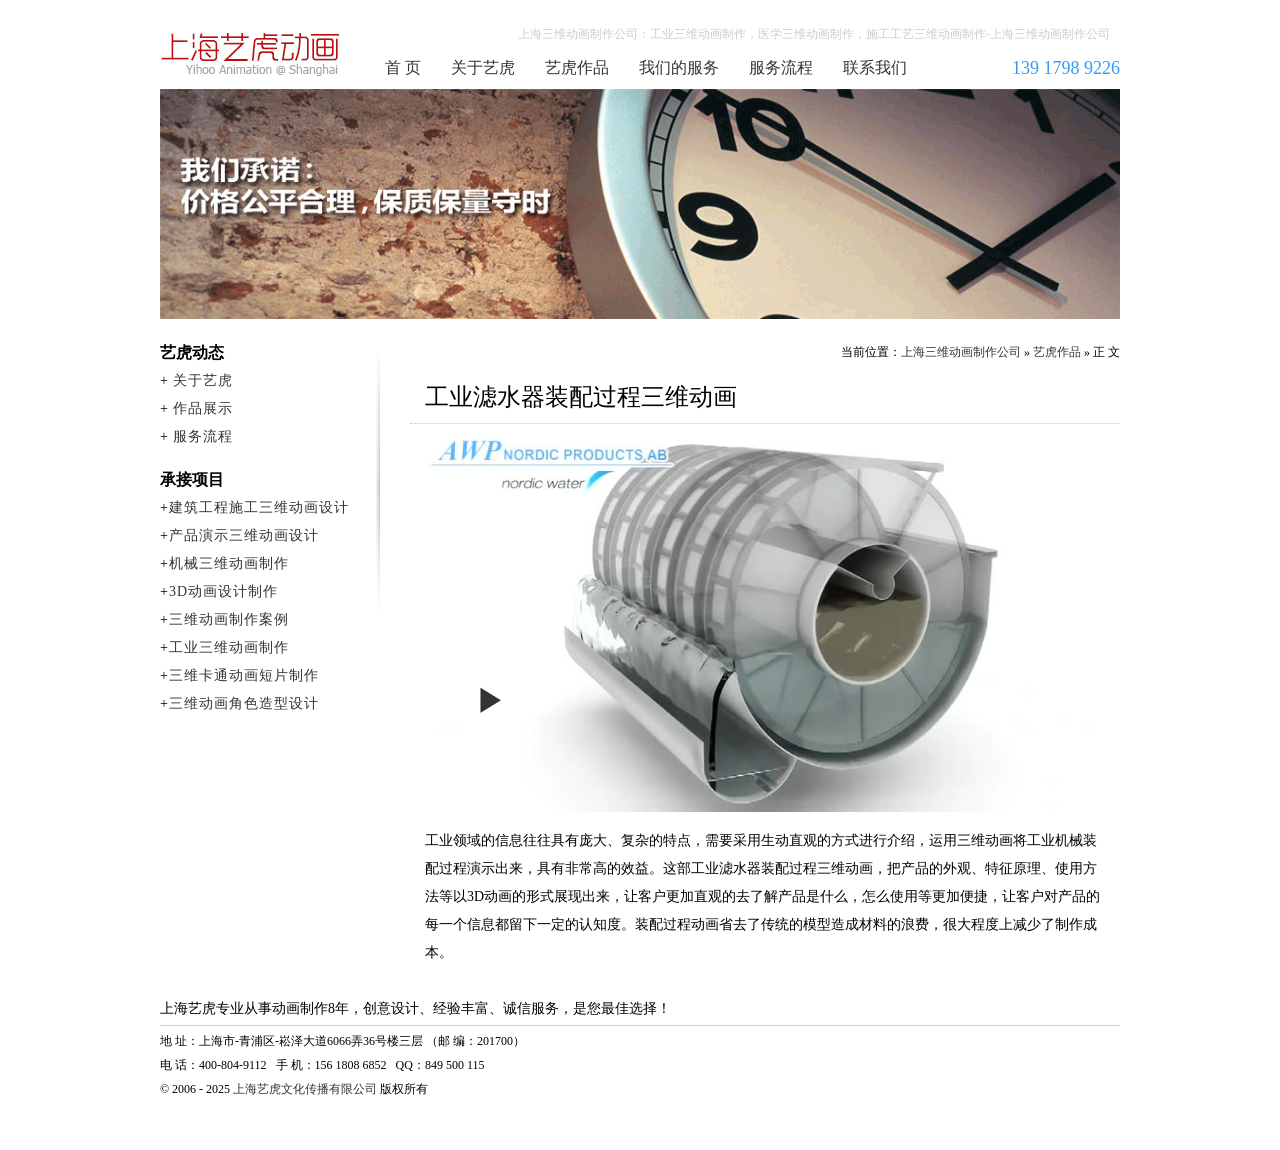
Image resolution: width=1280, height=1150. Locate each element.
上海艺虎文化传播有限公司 (305, 1089)
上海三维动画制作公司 (251, 54)
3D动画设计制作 (223, 591)
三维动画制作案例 (229, 619)
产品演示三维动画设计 (244, 535)
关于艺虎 (483, 67)
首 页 (403, 67)
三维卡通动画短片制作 (244, 675)
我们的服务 (679, 67)
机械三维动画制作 (229, 563)
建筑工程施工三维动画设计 (259, 507)
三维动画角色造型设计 (244, 703)
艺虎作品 (577, 67)
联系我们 (875, 67)
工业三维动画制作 (229, 647)
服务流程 (781, 67)
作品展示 (203, 408)
